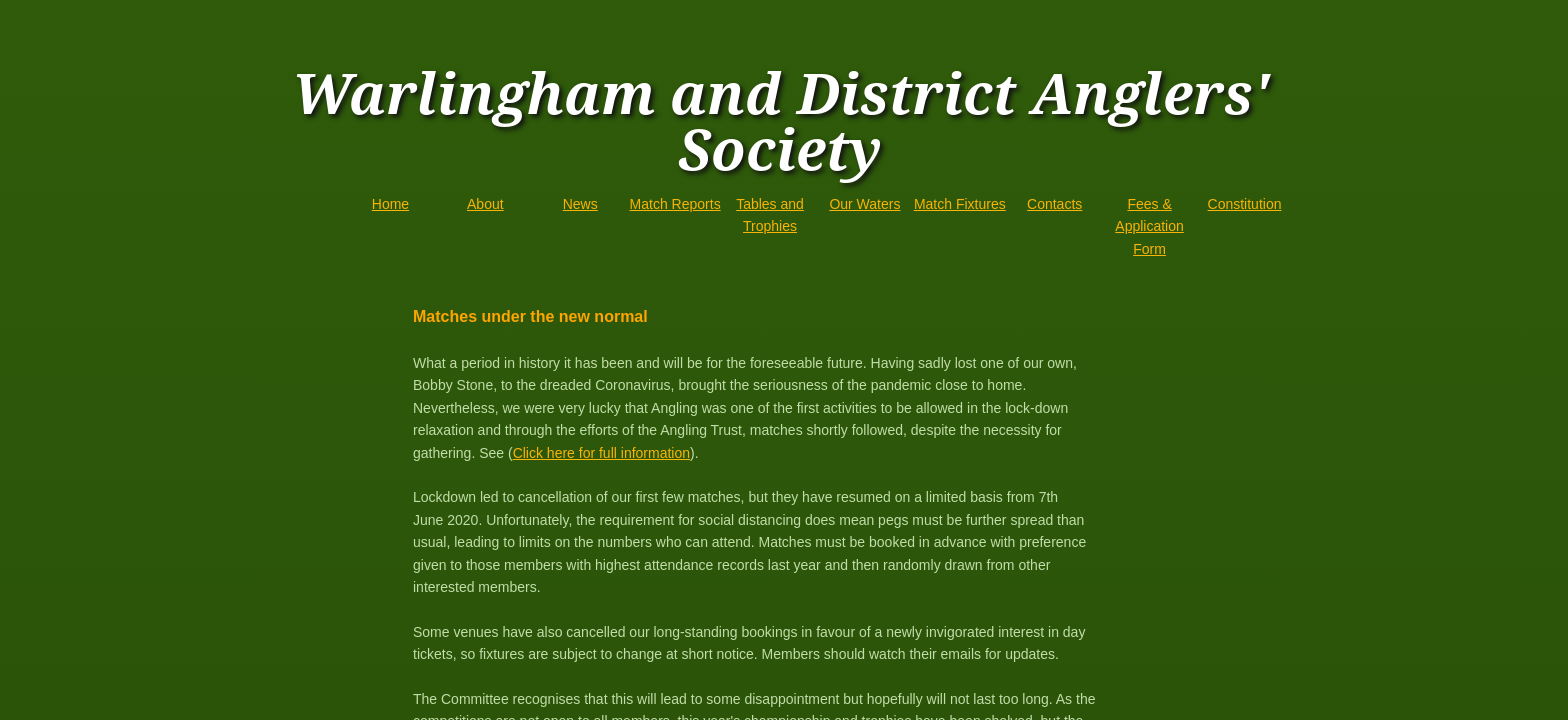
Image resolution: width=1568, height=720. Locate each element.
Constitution (1245, 204)
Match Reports (675, 204)
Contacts (1054, 204)
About (485, 204)
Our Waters (864, 204)
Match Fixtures (960, 204)
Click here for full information (601, 453)
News (580, 204)
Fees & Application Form (1149, 226)
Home (390, 204)
